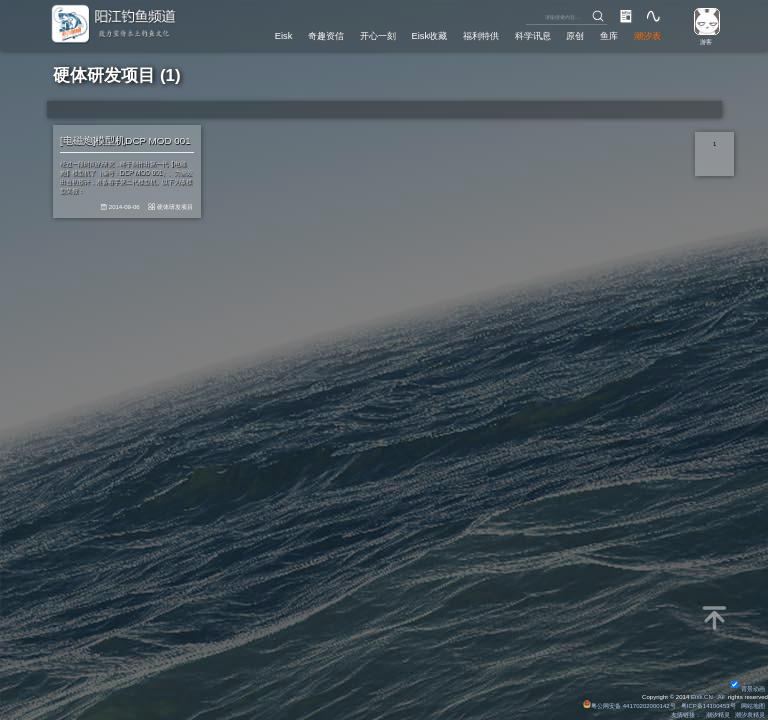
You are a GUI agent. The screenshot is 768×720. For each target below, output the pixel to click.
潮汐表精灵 (750, 715)
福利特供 (481, 35)
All (721, 697)
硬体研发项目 (176, 208)
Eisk (283, 35)
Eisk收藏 (429, 35)
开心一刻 (377, 35)
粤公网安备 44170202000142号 (629, 706)
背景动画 (748, 689)
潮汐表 (647, 35)
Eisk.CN (702, 697)
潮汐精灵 (718, 715)
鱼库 (609, 35)
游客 (705, 42)
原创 (575, 35)
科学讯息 (532, 35)
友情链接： (686, 715)
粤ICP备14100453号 (707, 706)
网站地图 (753, 706)
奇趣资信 (325, 35)
